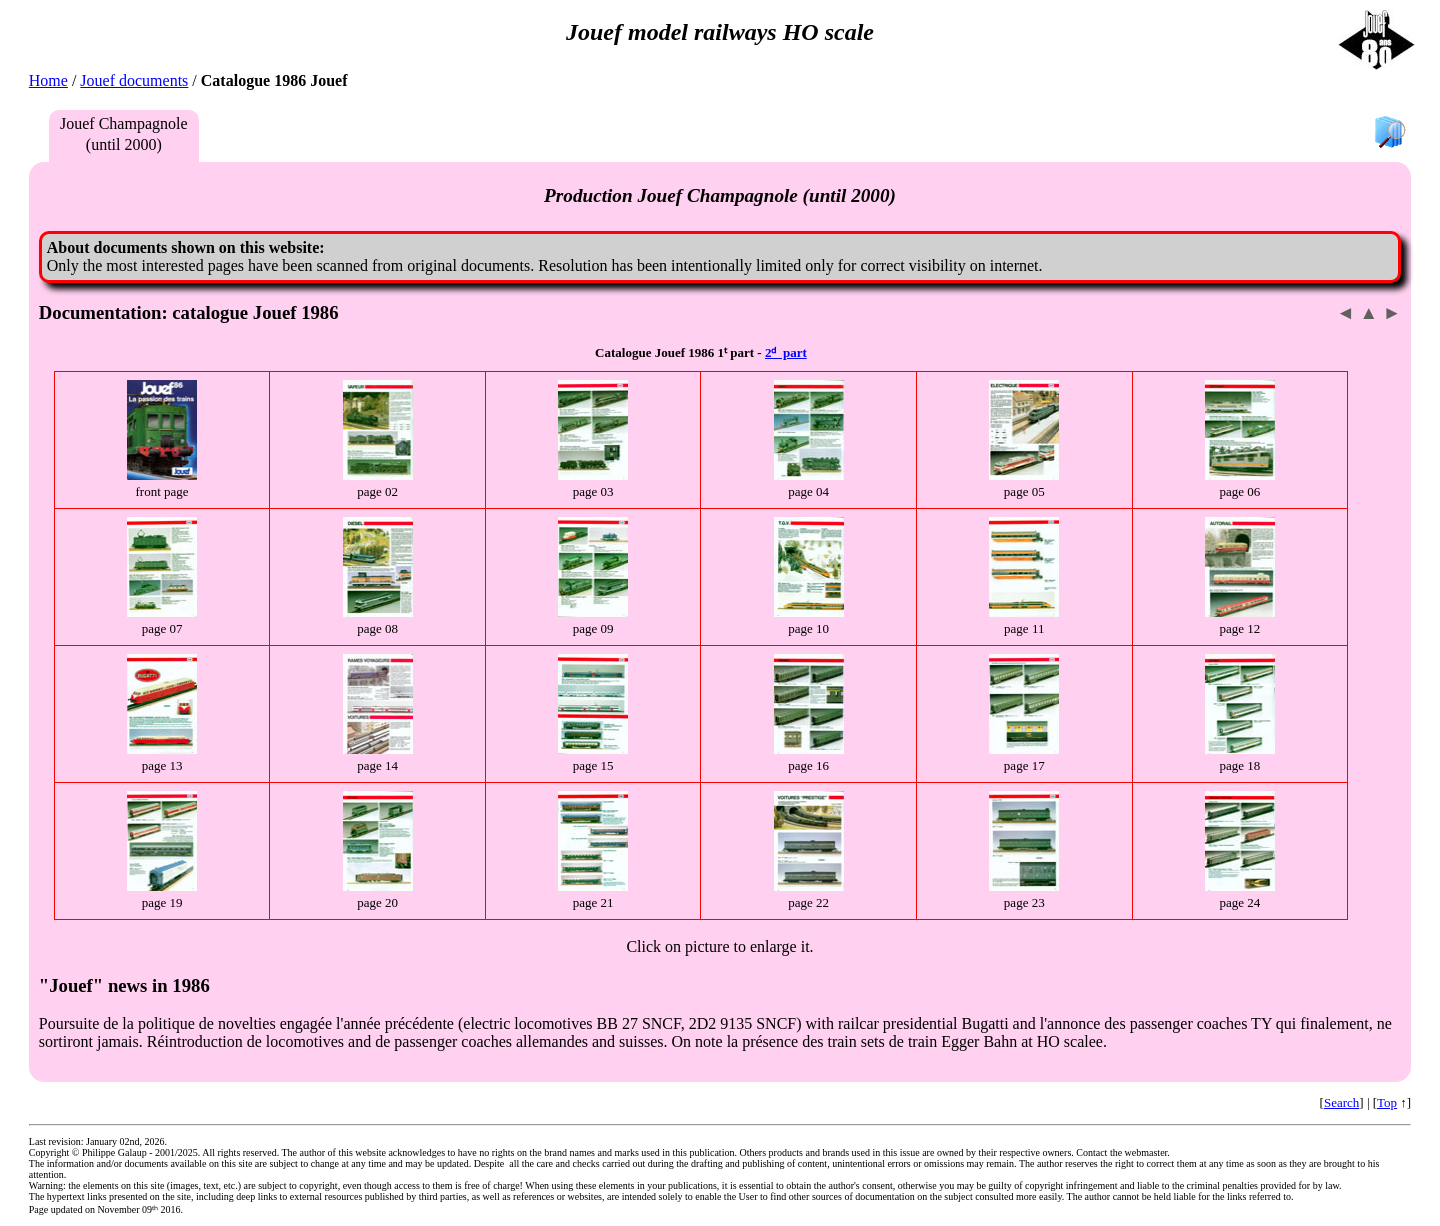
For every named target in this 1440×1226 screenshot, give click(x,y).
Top (1387, 1102)
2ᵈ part (786, 352)
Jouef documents (134, 80)
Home (48, 80)
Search (1341, 1102)
